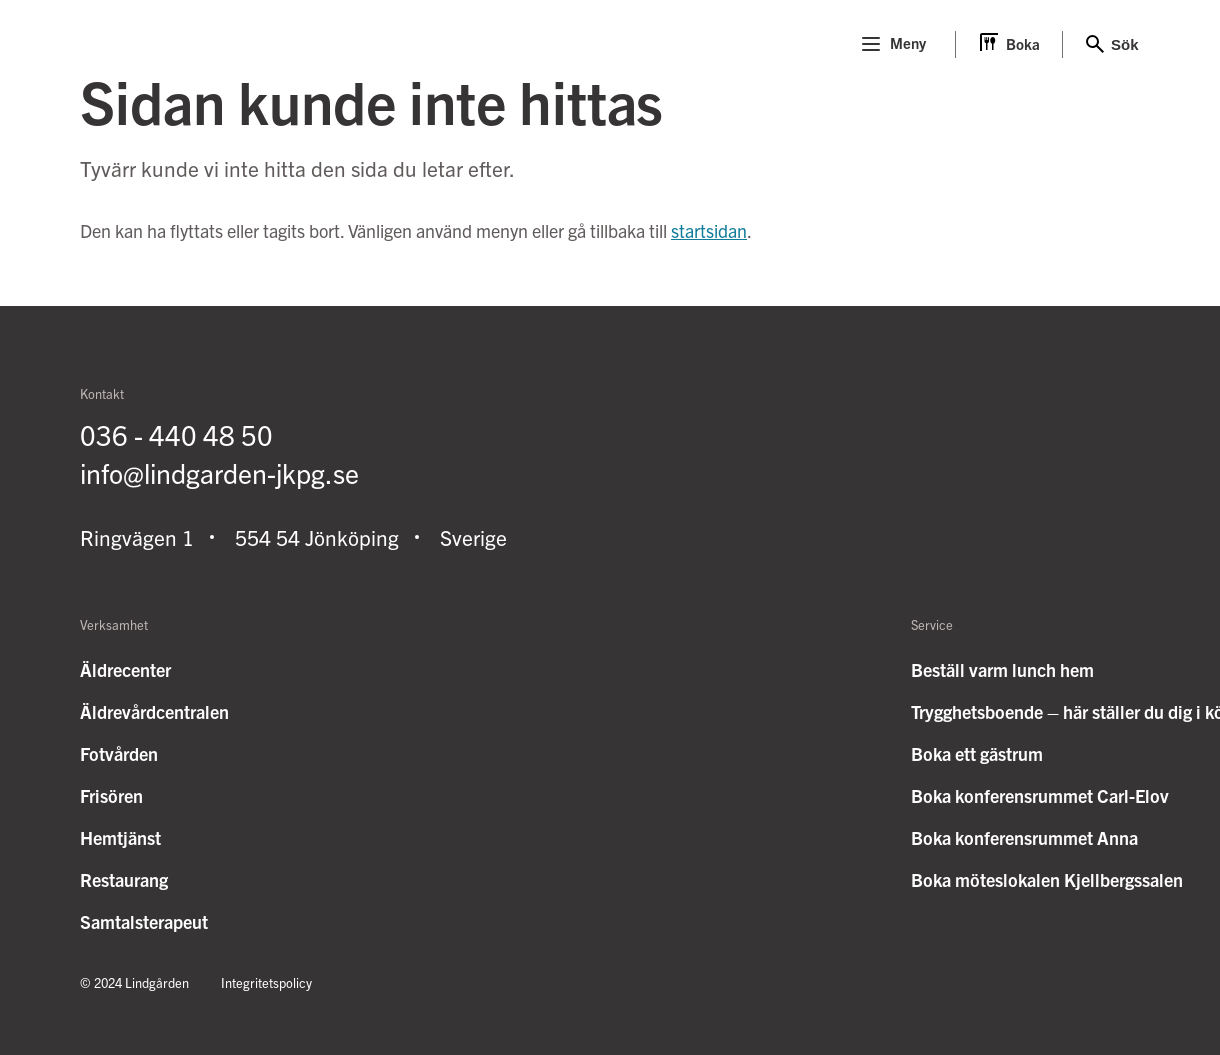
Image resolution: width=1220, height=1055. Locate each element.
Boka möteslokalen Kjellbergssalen (1047, 879)
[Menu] (871, 44)
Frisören (111, 795)
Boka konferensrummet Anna (1024, 837)
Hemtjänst (120, 837)
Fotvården (119, 753)
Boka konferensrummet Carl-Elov (1040, 795)
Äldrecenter (125, 669)
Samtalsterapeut (144, 921)
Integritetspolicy (266, 982)
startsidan (709, 230)
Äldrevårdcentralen (154, 711)
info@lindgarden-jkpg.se (219, 472)
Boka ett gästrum (977, 753)
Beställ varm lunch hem (1002, 669)
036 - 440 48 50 (176, 434)
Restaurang (124, 879)
